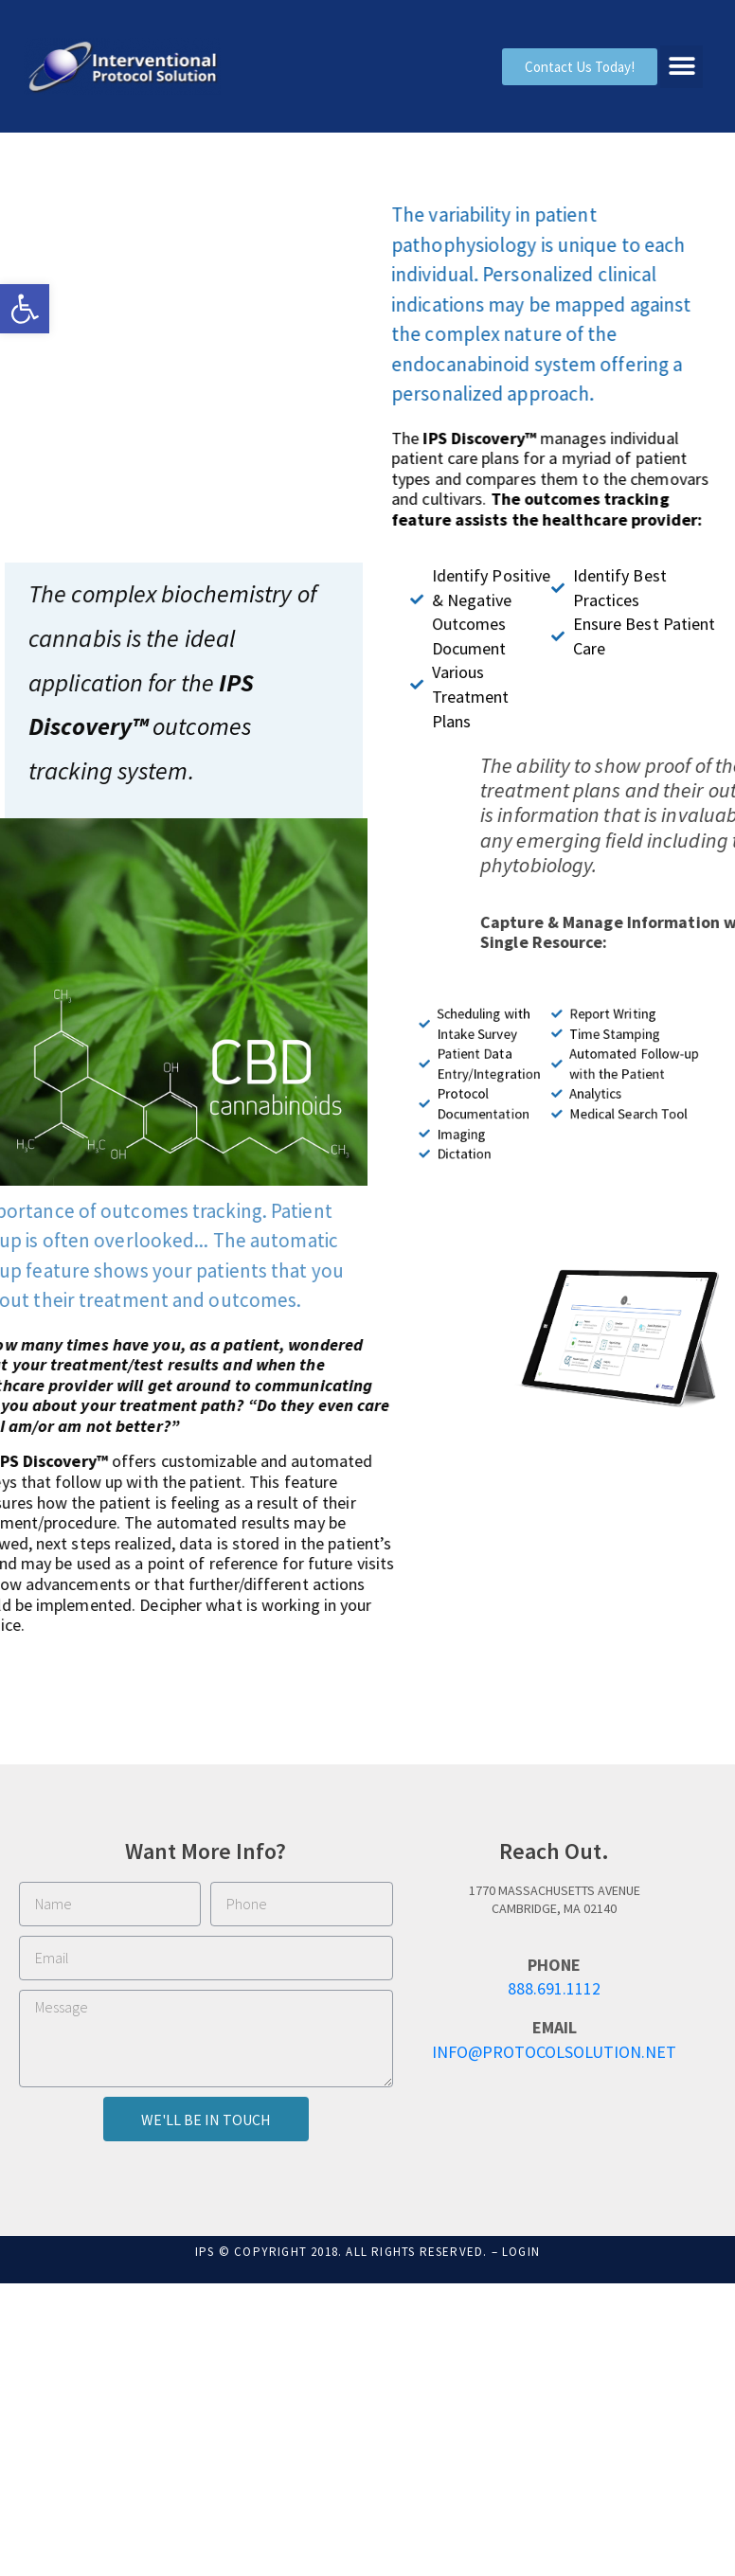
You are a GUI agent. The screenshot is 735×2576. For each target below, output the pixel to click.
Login (521, 2252)
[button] (24, 308)
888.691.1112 (554, 1988)
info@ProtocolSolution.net (554, 2052)
